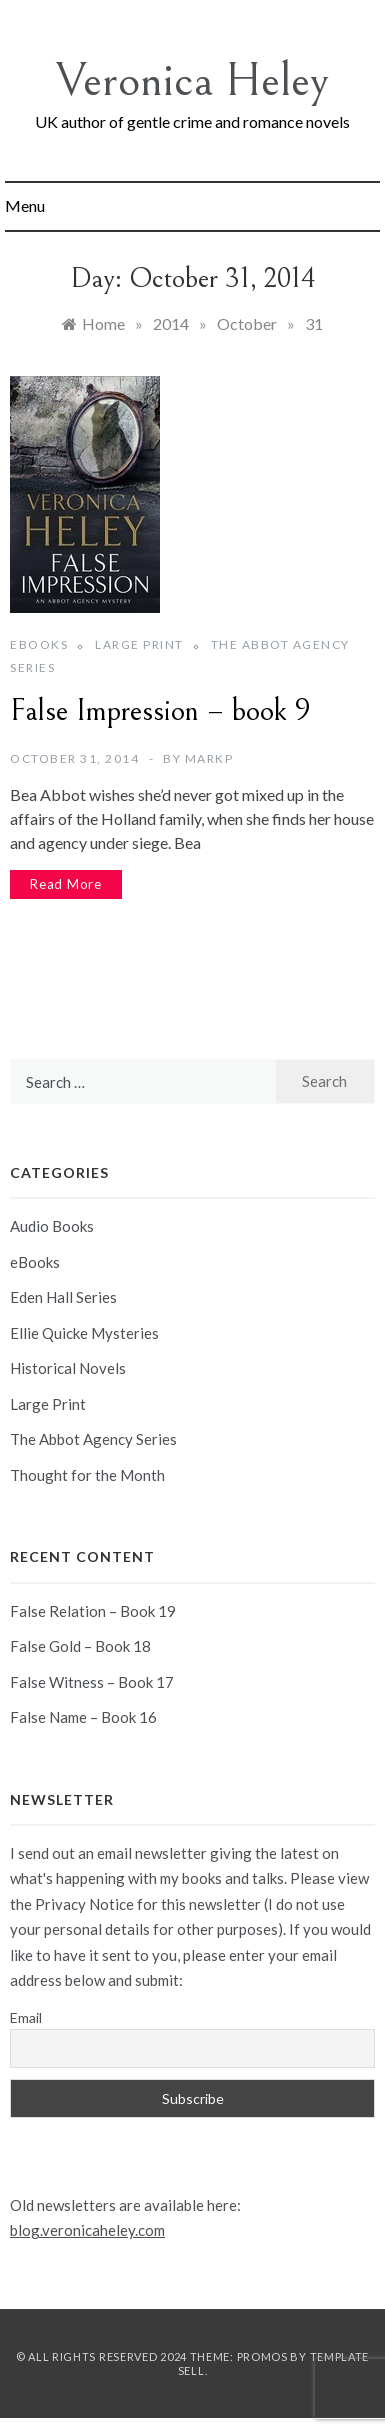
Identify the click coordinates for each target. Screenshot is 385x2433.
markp (209, 758)
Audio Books (52, 1226)
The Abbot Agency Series (93, 1439)
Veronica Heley (192, 80)
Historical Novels (68, 1368)
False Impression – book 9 (160, 711)
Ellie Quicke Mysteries (84, 1333)
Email (26, 2017)
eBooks (39, 644)
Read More (66, 884)
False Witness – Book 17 (92, 1682)
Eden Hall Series (63, 1297)
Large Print (139, 644)
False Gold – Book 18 (80, 1646)
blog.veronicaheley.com (87, 2230)
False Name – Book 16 (83, 1717)
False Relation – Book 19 (93, 1611)
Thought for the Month (87, 1475)
